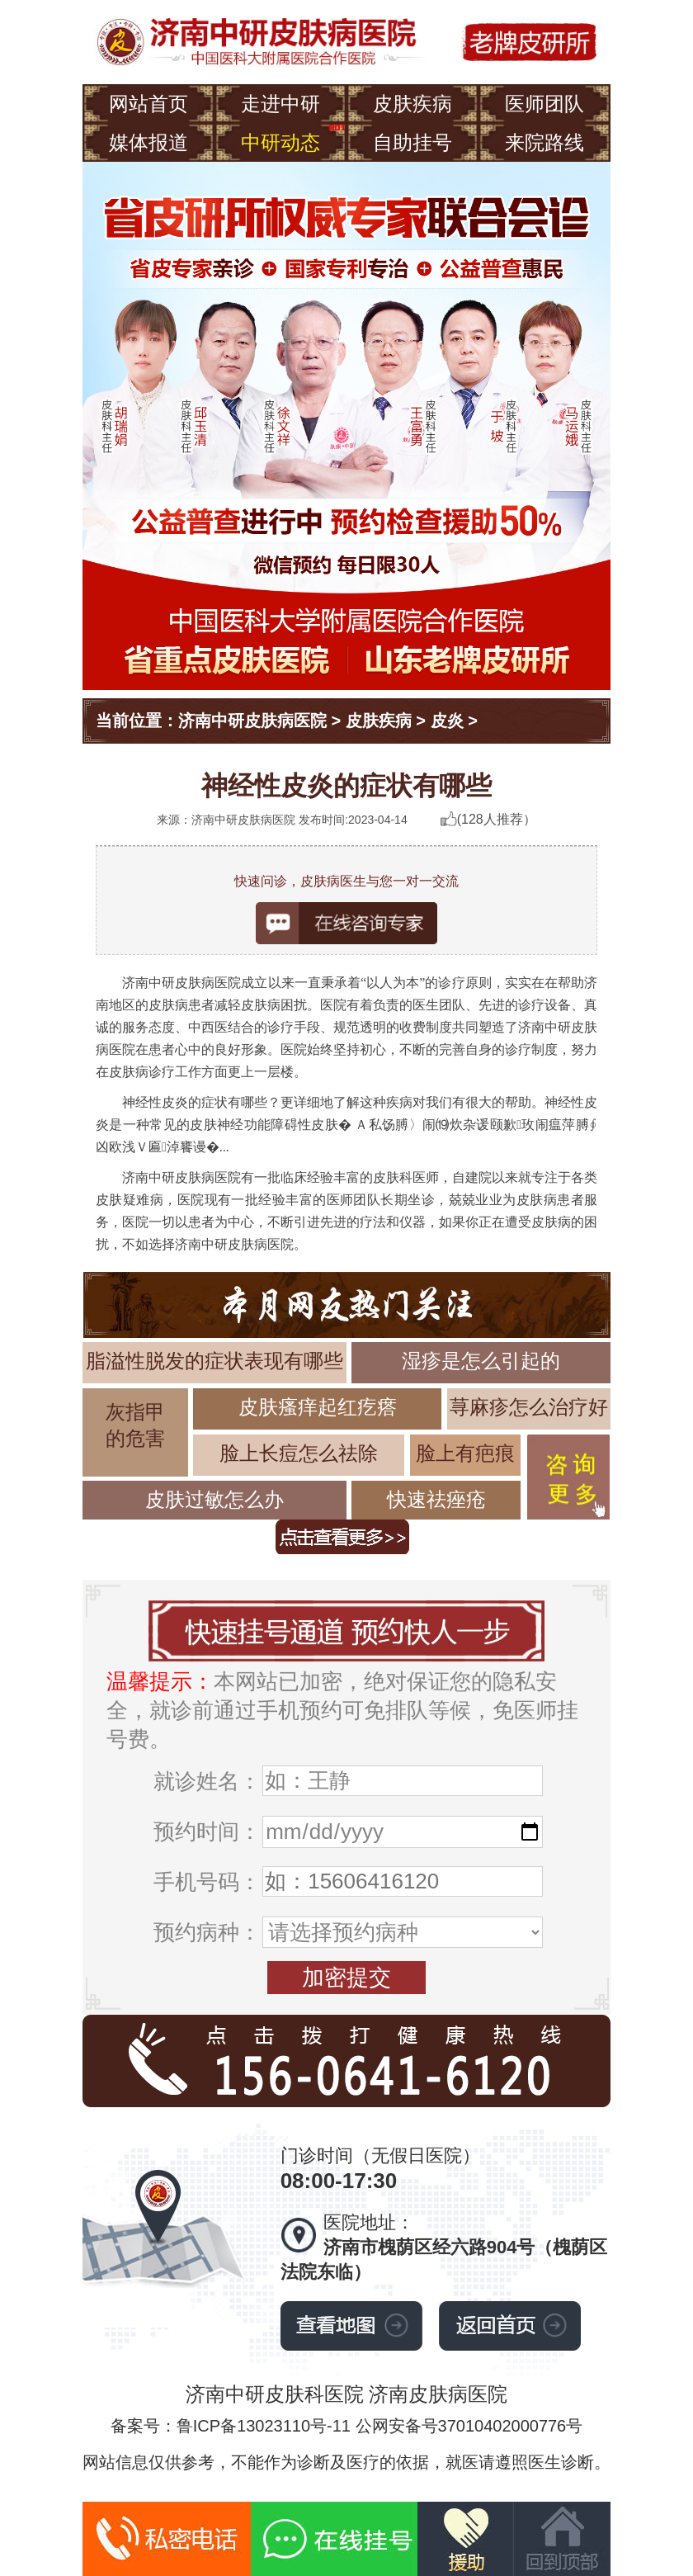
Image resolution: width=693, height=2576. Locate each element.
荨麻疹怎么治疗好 (529, 1407)
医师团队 (544, 103)
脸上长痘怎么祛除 (298, 1453)
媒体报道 (148, 142)
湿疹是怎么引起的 (481, 1360)
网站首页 (148, 103)
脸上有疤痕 (465, 1453)
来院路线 (544, 142)
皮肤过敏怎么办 (214, 1499)
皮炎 (447, 720)
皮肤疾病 (412, 103)
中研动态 (280, 142)
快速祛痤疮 (436, 1499)
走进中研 (280, 103)
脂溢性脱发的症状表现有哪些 (214, 1360)
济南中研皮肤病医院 (252, 720)
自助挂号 (412, 142)
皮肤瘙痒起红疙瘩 (317, 1407)
